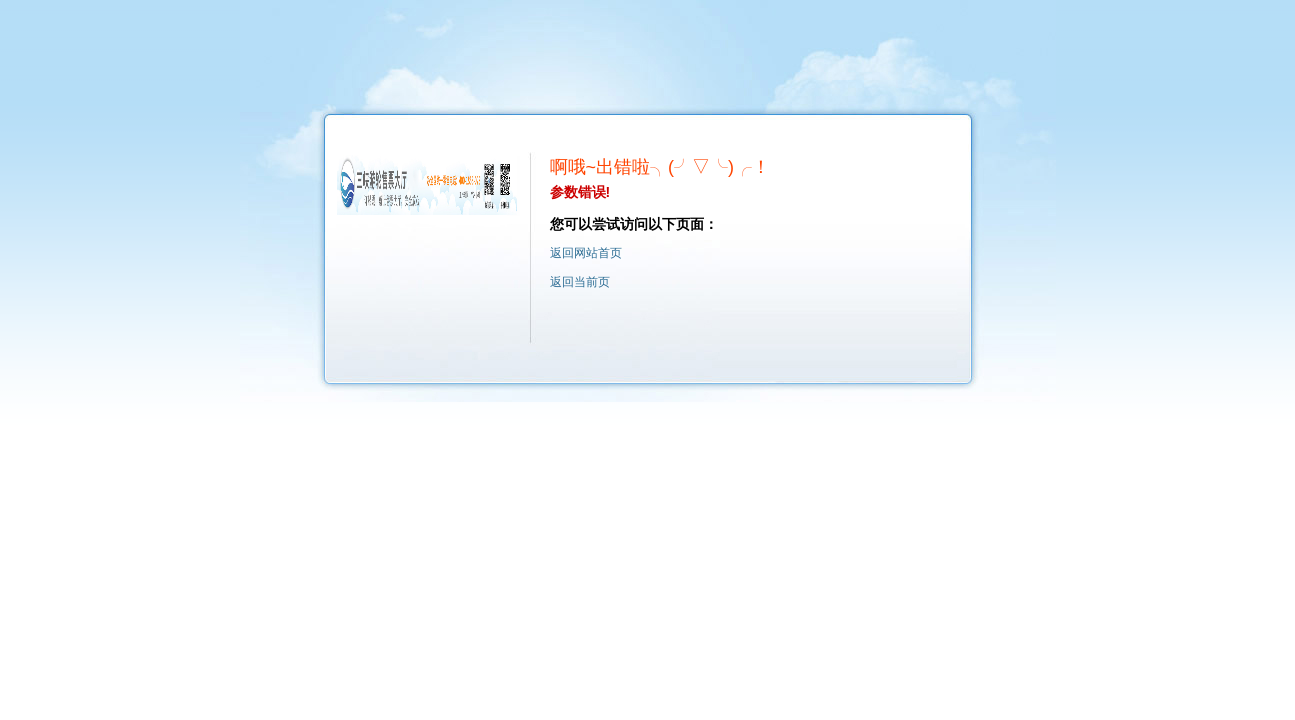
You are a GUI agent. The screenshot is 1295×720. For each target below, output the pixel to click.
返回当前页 (580, 282)
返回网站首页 (586, 253)
